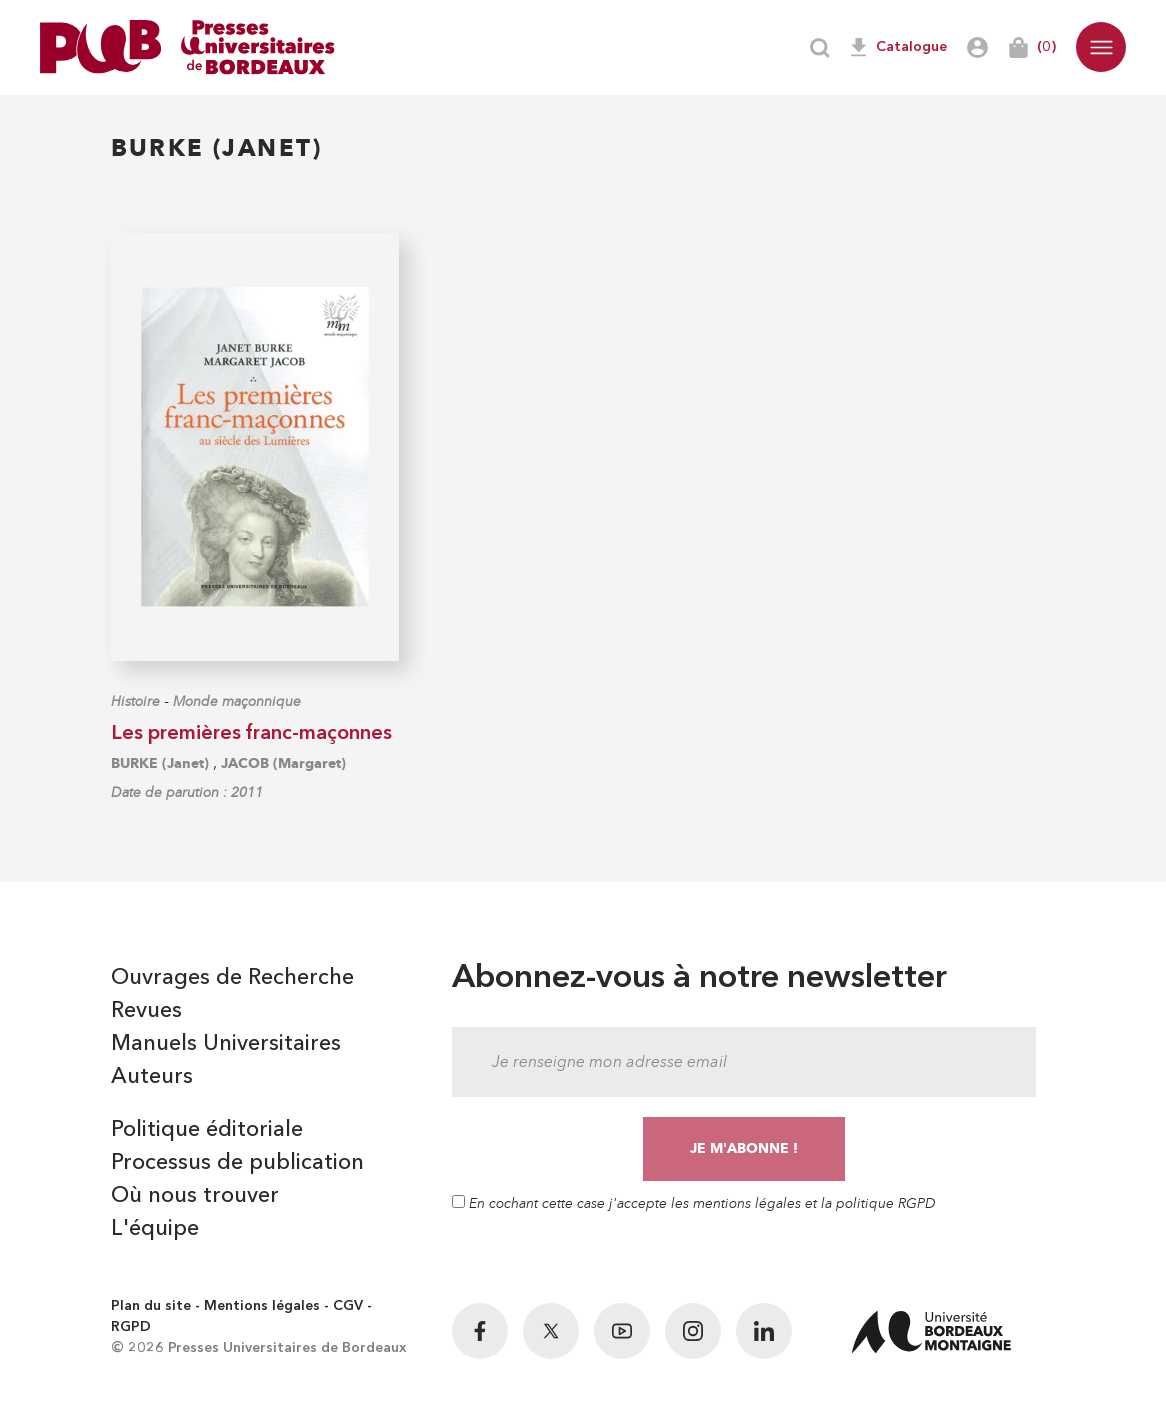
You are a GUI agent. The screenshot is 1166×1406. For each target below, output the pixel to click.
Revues (146, 1011)
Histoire (135, 701)
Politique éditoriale (207, 1130)
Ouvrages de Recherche (232, 978)
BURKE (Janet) (160, 763)
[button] (1101, 47)
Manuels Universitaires (226, 1044)
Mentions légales (262, 1306)
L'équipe (155, 1229)
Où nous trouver (195, 1196)
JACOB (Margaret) (283, 763)
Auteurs (152, 1077)
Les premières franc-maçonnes (251, 734)
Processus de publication (237, 1163)
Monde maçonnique (237, 701)
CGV (348, 1306)
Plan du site (151, 1306)
